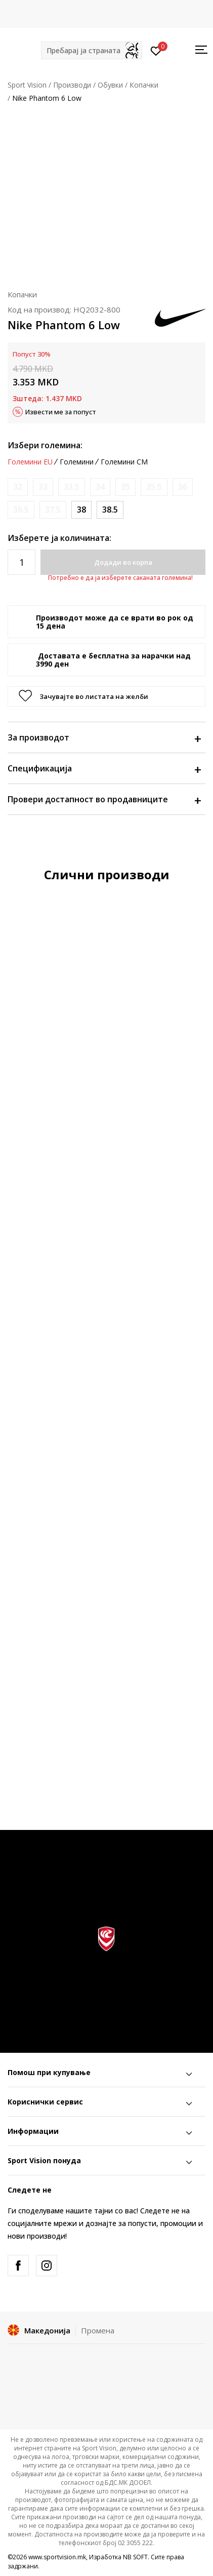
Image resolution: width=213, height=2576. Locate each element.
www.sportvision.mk (57, 2557)
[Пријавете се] (156, 50)
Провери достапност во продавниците (104, 799)
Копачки (144, 85)
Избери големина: (45, 445)
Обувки (110, 85)
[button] (91, 50)
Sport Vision (27, 85)
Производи (72, 85)
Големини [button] (77, 462)
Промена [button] (97, 2330)
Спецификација (104, 768)
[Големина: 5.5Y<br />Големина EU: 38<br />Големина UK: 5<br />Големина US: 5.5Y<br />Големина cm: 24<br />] (81, 510)
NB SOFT (135, 2557)
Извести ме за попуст (60, 411)
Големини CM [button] (124, 462)
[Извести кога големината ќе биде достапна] (18, 487)
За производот (104, 737)
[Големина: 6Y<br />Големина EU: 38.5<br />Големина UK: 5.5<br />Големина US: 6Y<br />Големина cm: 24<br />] (110, 510)
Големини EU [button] (30, 462)
